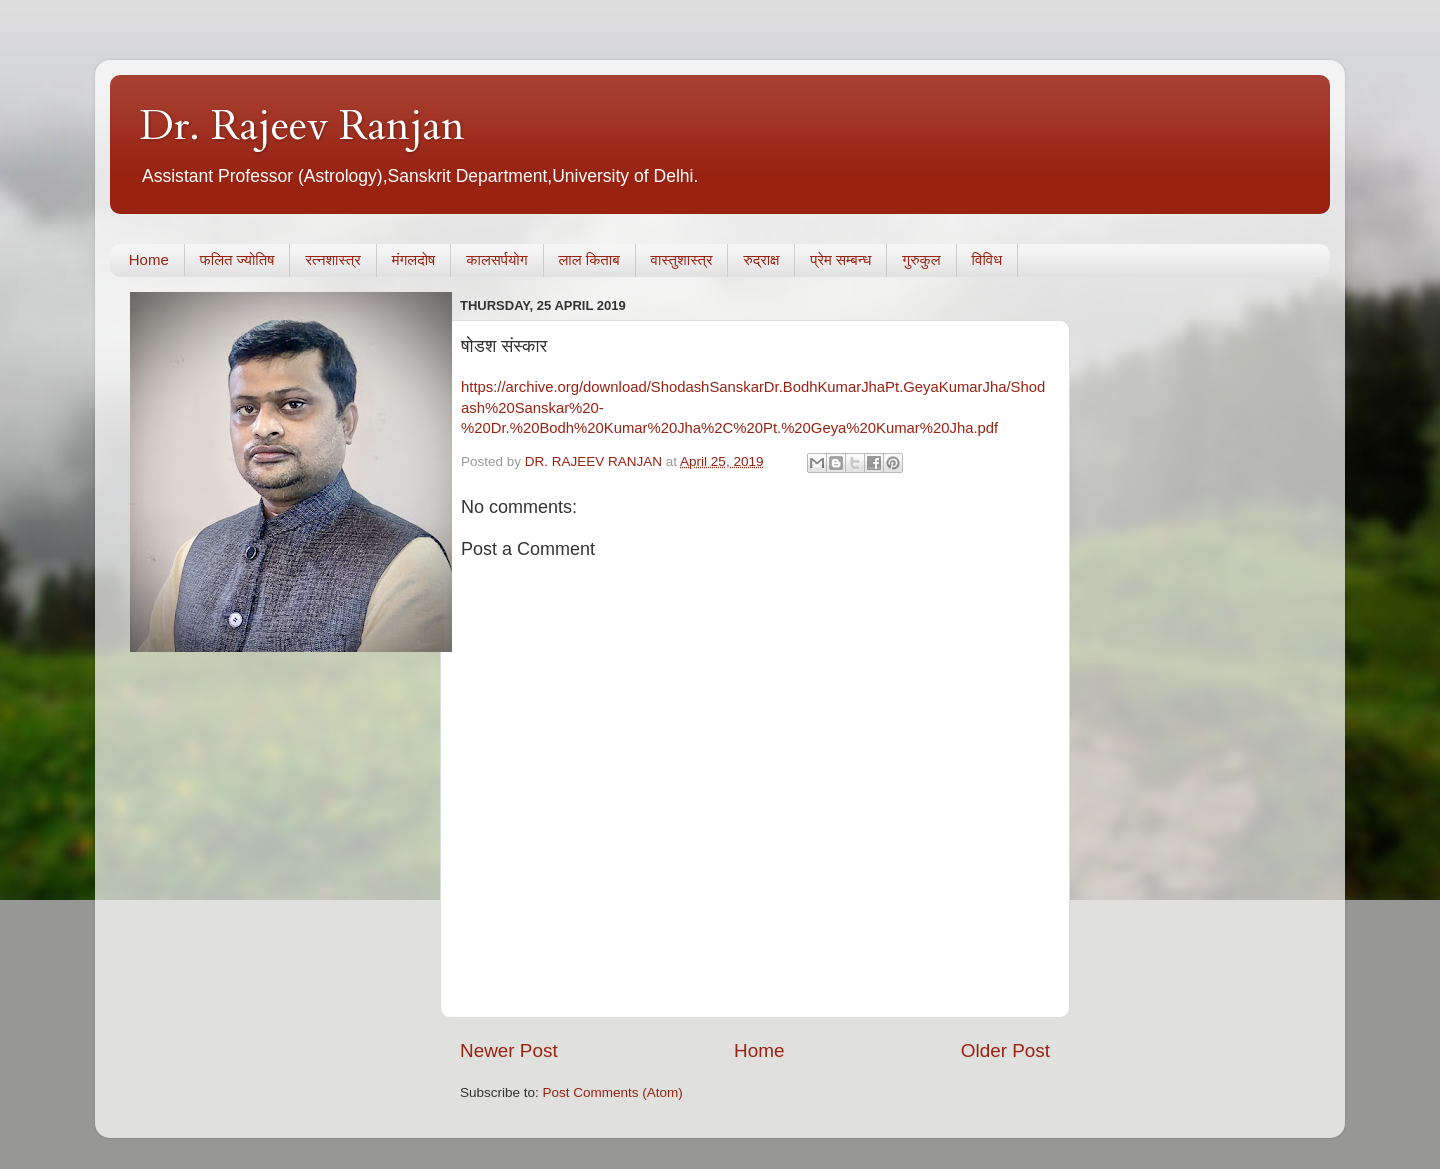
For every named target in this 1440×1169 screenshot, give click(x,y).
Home (149, 259)
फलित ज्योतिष (237, 259)
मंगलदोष (414, 259)
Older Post (1005, 1050)
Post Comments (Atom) (613, 1092)
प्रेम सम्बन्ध (840, 259)
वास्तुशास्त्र (682, 259)
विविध (987, 259)
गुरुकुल (921, 259)
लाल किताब (589, 259)
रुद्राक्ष (761, 259)
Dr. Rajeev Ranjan (302, 125)
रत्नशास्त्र (332, 259)
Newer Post (509, 1050)
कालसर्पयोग (496, 259)
